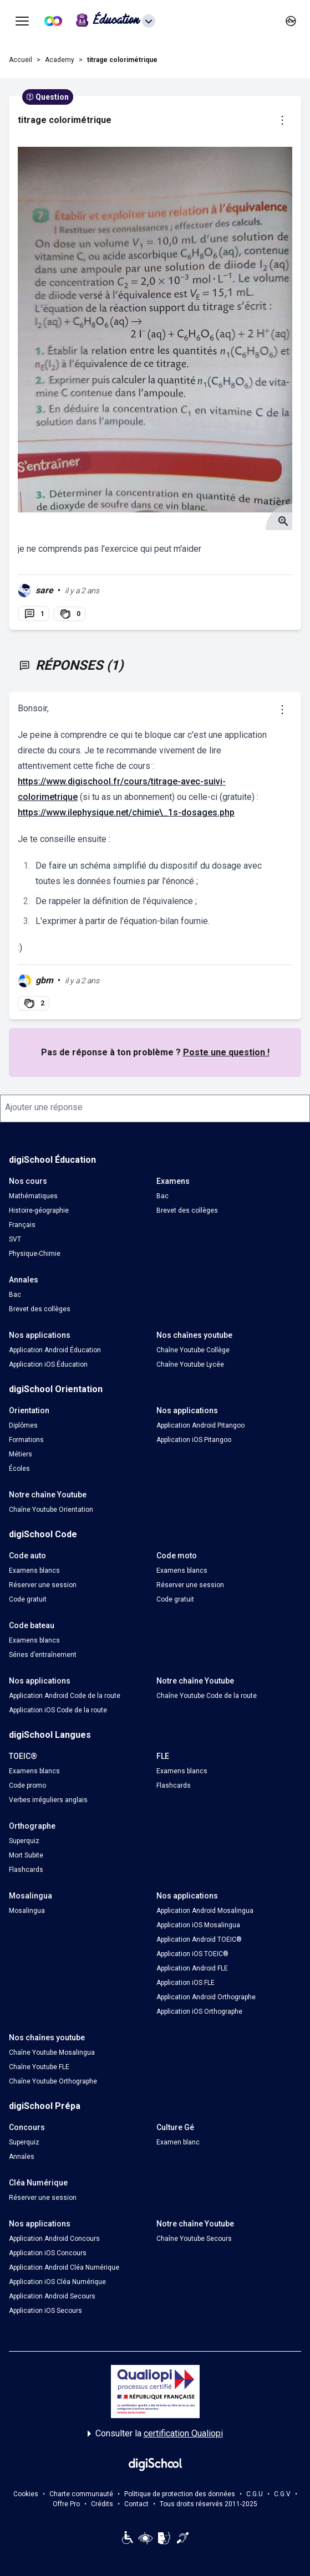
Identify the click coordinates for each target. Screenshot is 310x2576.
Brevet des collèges (187, 1210)
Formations (26, 1440)
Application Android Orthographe (206, 1997)
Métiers (20, 1454)
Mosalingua (27, 1911)
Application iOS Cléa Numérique (57, 2282)
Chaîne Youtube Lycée (190, 1364)
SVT (15, 1239)
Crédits (102, 2504)
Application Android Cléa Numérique (64, 2267)
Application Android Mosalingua (204, 1911)
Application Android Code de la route (64, 1696)
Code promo (27, 1785)
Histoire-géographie (39, 1210)
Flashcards (173, 1785)
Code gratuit (28, 1599)
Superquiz (24, 1841)
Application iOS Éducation (48, 1364)
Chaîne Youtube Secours (194, 2239)
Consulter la (155, 2433)
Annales (21, 2157)
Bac (162, 1196)
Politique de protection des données (179, 2494)
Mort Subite (26, 1855)
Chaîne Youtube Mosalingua (52, 2052)
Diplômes (23, 1425)
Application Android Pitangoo (200, 1425)
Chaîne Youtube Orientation (51, 1509)
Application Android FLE (192, 1968)
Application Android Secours (52, 2296)
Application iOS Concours (48, 2253)
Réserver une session (43, 1585)
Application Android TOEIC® (199, 1939)
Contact (136, 2504)
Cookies (25, 2494)
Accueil (20, 60)
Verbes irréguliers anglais (48, 1800)
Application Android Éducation (55, 1350)
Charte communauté (81, 2494)
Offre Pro (66, 2504)
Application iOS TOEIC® (192, 1954)
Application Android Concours (54, 2239)
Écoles (19, 1468)
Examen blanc (178, 2142)
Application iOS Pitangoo (193, 1440)
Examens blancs (34, 1570)
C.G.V (282, 2494)
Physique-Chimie (34, 1254)
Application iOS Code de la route (58, 1710)
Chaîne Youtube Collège (193, 1350)
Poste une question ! (226, 1052)
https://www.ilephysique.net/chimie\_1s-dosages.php (126, 812)
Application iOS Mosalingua (198, 1925)
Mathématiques (33, 1196)
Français (22, 1225)
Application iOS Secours (45, 2311)
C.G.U (254, 2494)
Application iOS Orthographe (199, 2011)
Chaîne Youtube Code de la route (206, 1696)
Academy (59, 60)
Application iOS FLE (185, 1983)
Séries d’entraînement (43, 1655)
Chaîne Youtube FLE (39, 2067)
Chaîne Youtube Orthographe (53, 2081)
